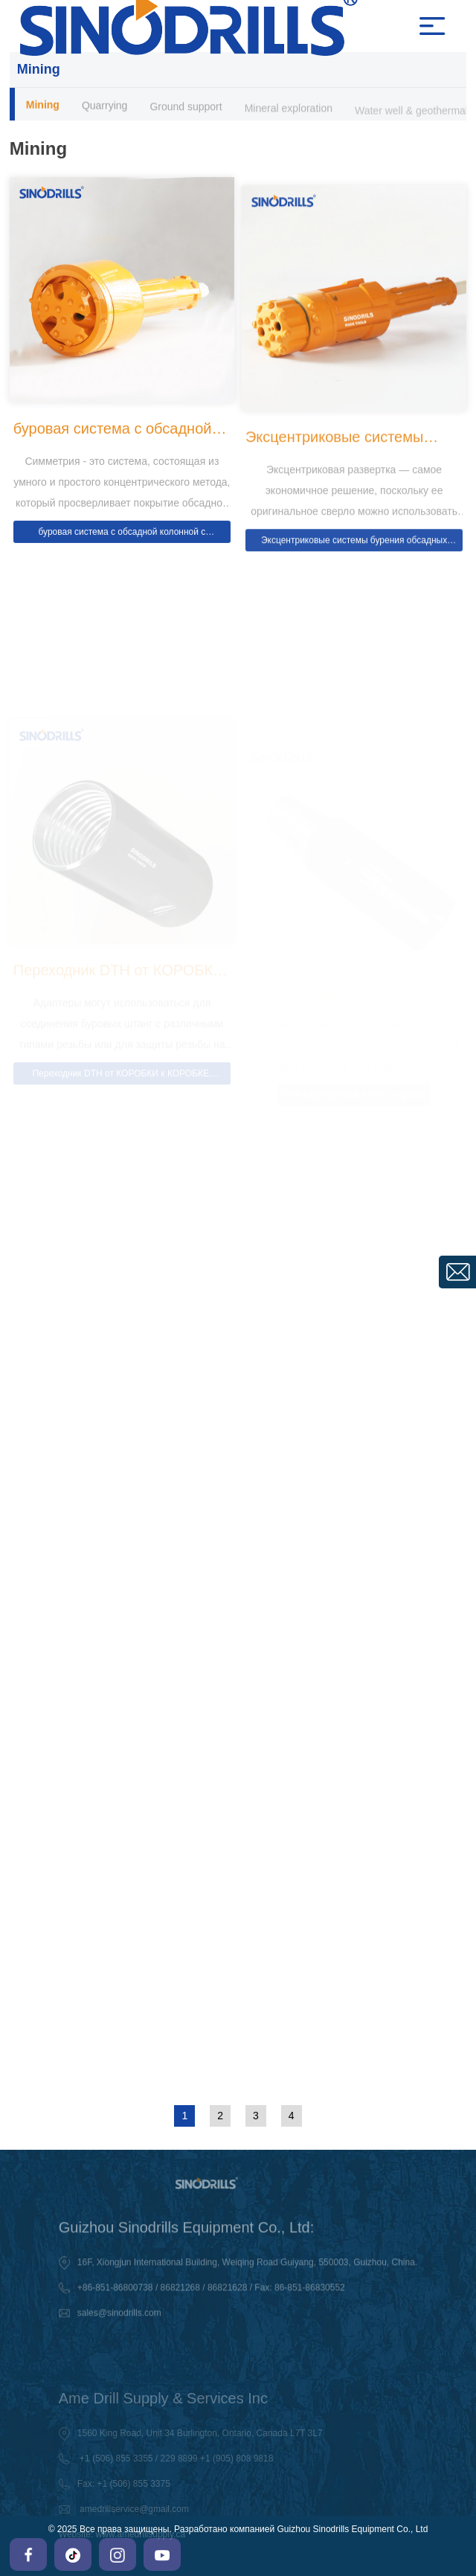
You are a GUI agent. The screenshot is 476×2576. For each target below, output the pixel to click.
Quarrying (104, 107)
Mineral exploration (288, 112)
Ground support (185, 109)
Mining (43, 106)
